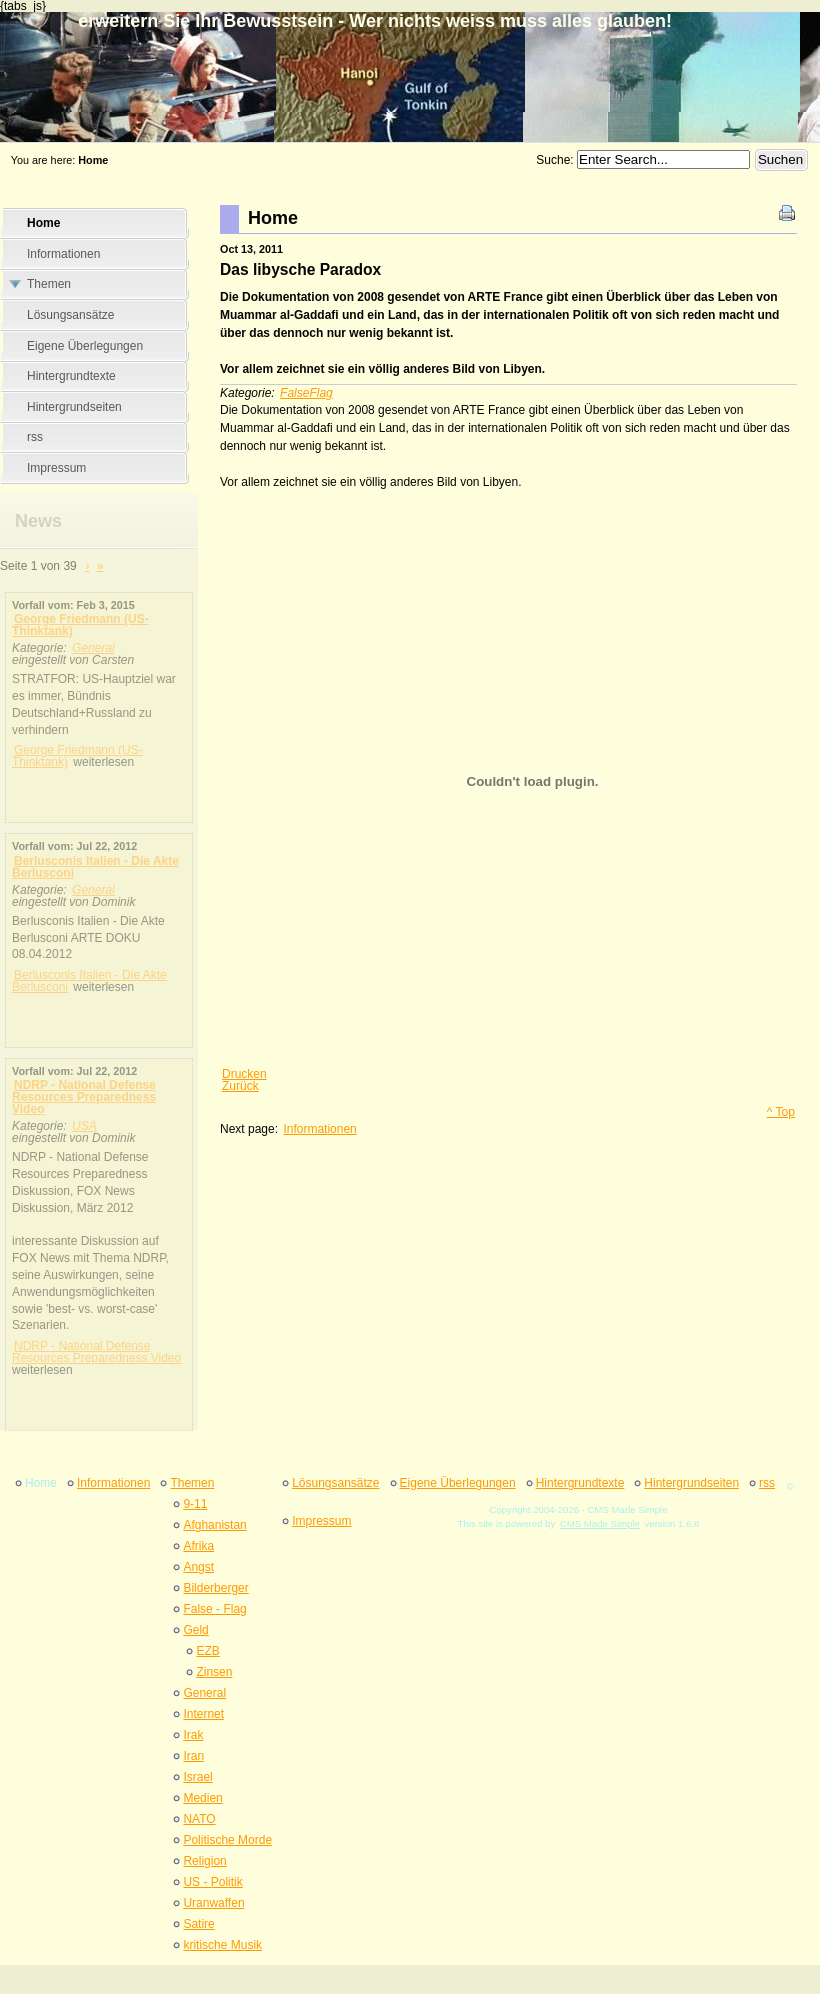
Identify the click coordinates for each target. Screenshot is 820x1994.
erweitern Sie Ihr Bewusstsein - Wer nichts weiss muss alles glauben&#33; (410, 62)
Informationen (319, 1129)
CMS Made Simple (600, 1523)
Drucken (244, 1074)
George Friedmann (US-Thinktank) (80, 625)
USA (84, 1126)
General (93, 648)
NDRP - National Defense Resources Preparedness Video (84, 1097)
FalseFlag (306, 393)
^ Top (781, 1112)
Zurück (240, 1086)
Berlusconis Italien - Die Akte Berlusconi (95, 867)
